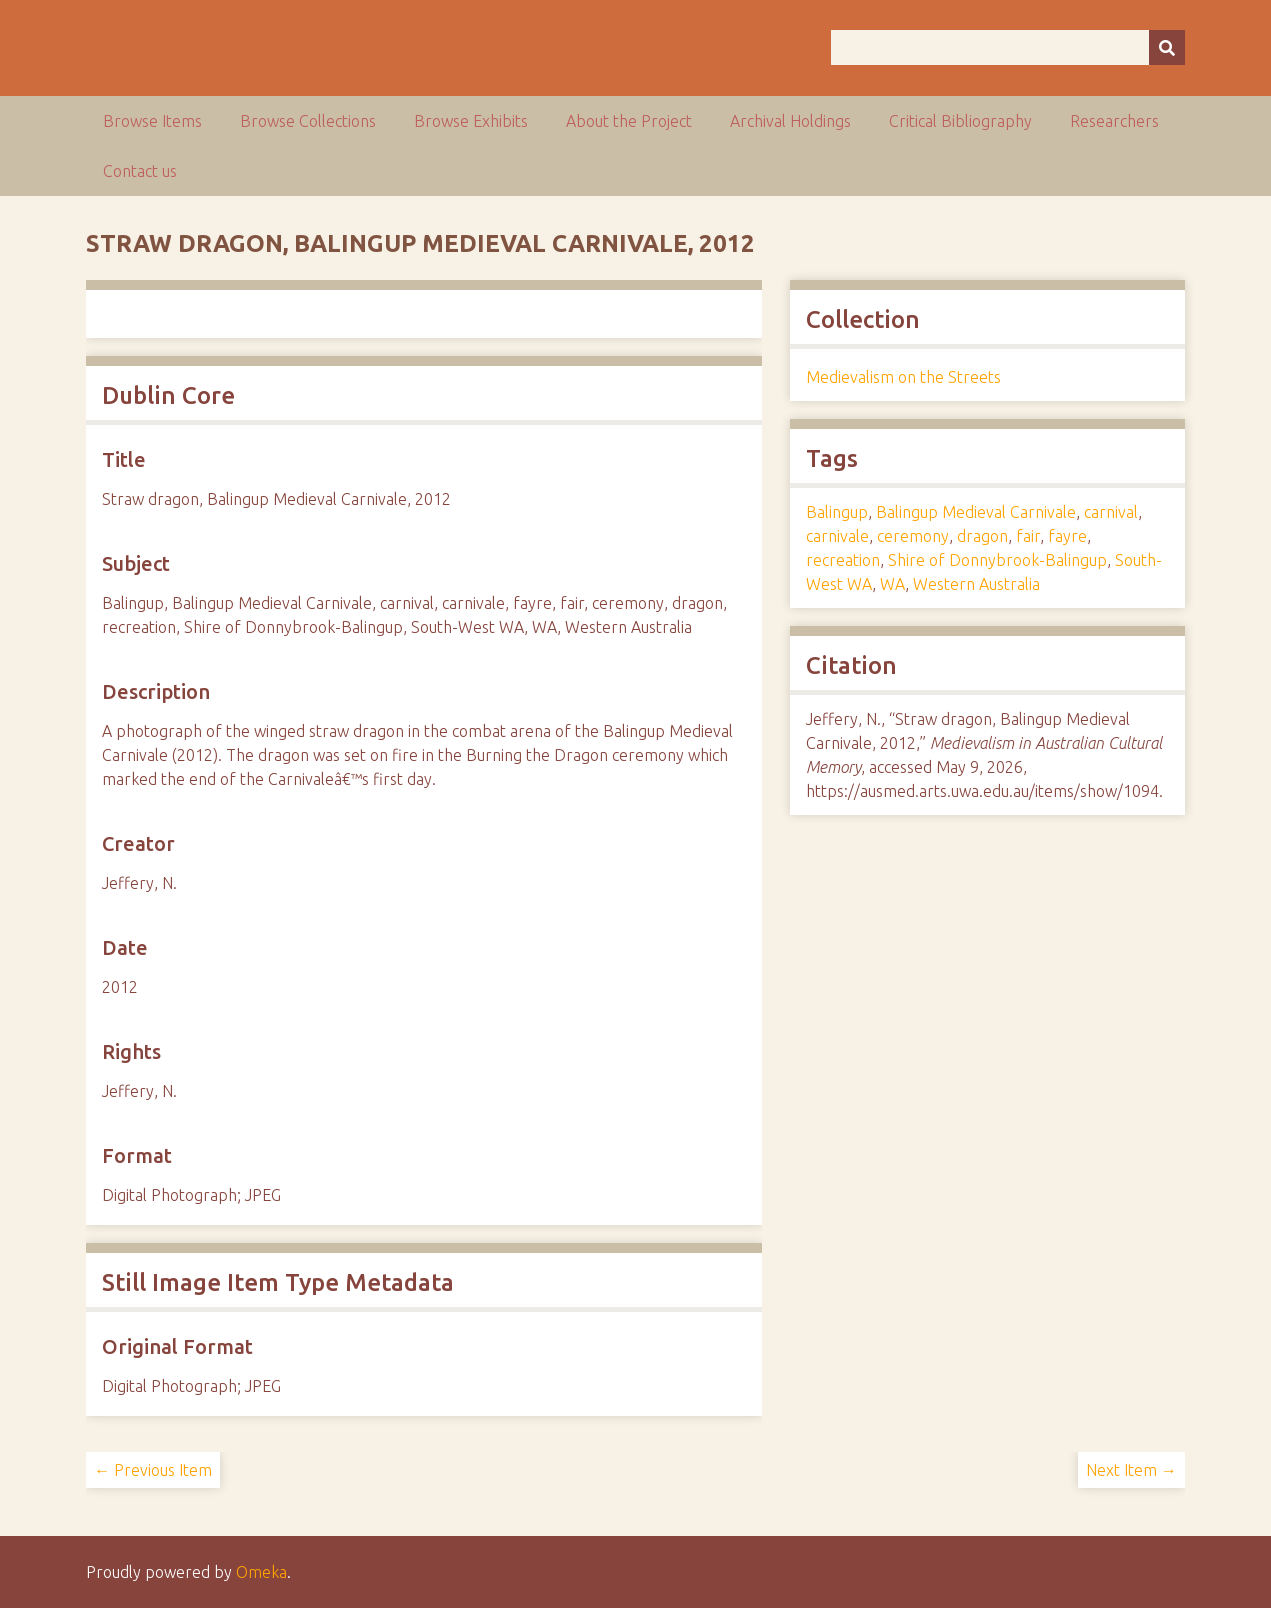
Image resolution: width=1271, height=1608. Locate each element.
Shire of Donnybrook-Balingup (997, 560)
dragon (982, 536)
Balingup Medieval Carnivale (976, 512)
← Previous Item (153, 1470)
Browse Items (152, 121)
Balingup (837, 512)
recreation (843, 560)
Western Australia (976, 584)
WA (892, 584)
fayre (1067, 536)
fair (1028, 536)
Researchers (1114, 121)
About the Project (629, 121)
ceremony (913, 536)
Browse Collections (308, 121)
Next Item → (1131, 1470)
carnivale (837, 536)
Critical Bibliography (960, 121)
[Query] (1008, 47)
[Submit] (1167, 47)
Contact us (140, 171)
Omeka (261, 1572)
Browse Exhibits (471, 121)
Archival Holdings (790, 121)
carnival (1111, 512)
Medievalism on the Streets (903, 377)
